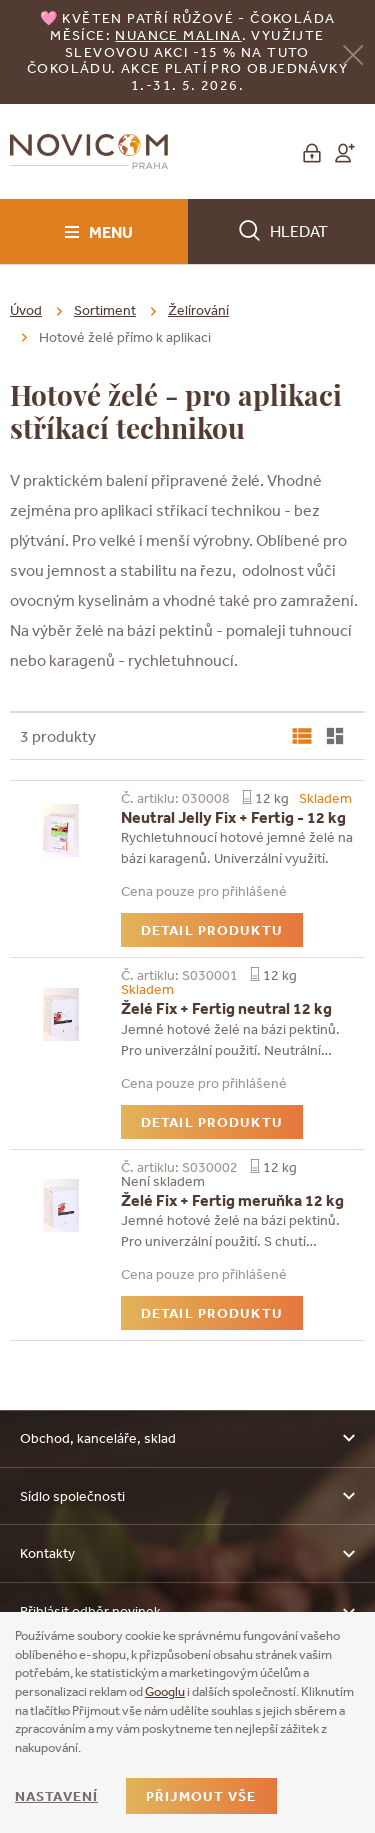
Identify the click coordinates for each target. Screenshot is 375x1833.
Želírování (198, 310)
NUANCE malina (178, 35)
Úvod (26, 310)
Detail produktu (212, 930)
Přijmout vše (201, 1796)
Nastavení (56, 1796)
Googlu (165, 1691)
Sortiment (105, 310)
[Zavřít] (353, 53)
